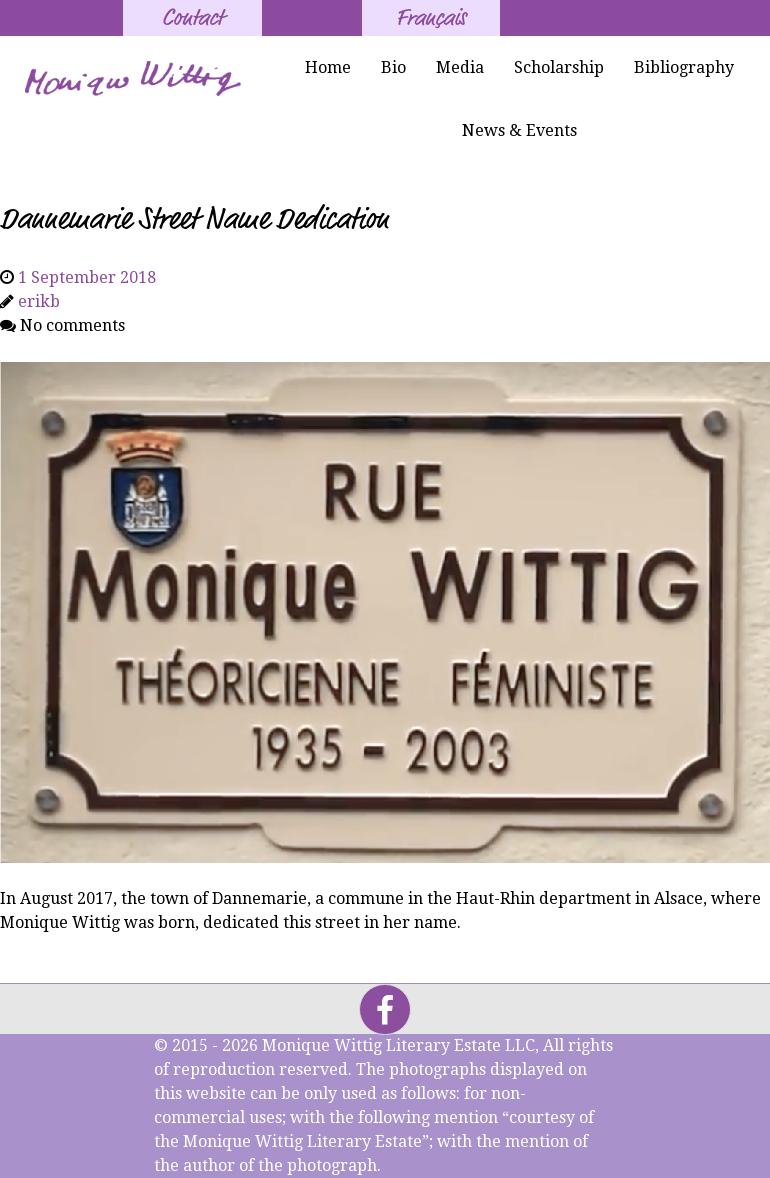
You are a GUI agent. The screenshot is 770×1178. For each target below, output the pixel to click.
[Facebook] (384, 1009)
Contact (192, 18)
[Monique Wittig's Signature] (135, 78)
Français (431, 18)
